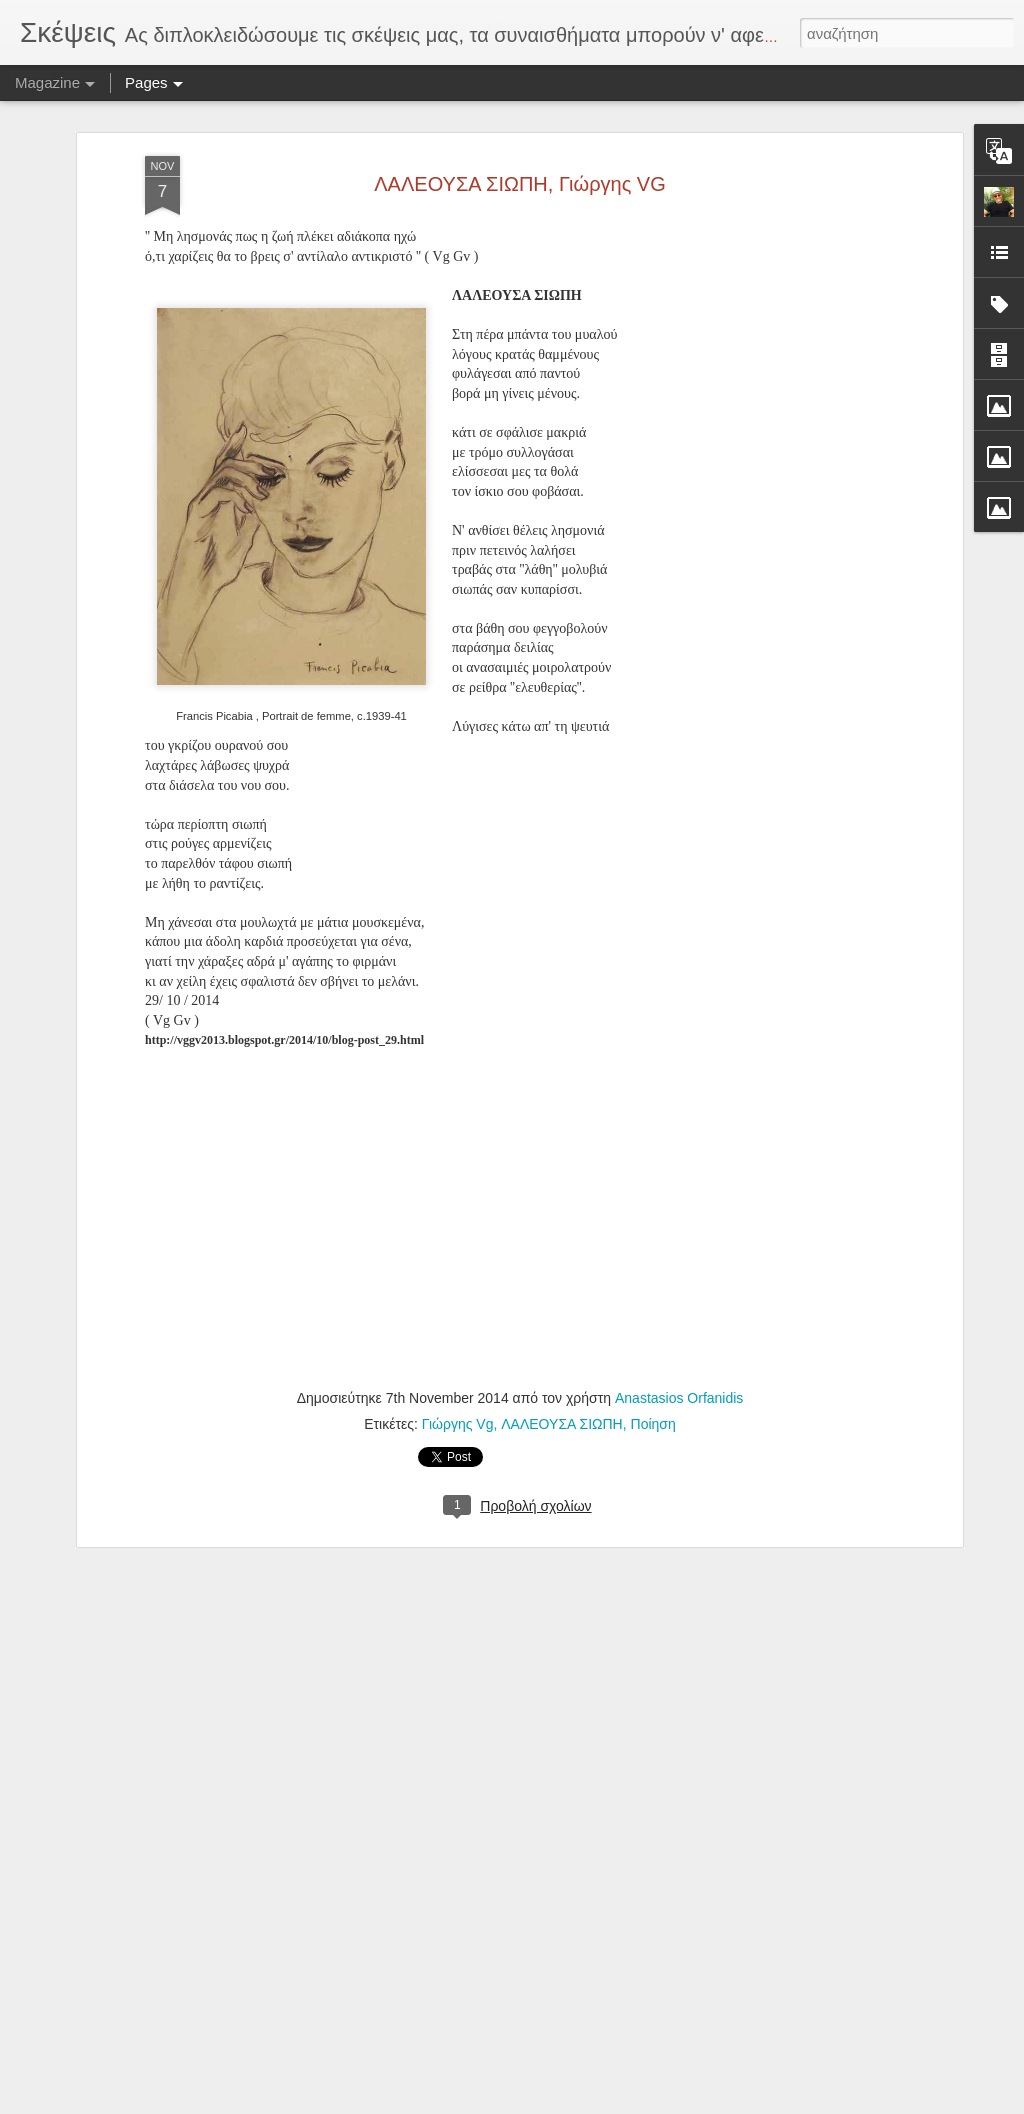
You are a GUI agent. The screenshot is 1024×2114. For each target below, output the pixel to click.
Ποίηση (653, 1397)
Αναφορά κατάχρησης (631, 2103)
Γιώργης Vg (458, 1397)
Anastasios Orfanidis (679, 1371)
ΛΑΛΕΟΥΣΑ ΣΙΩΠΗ (562, 1397)
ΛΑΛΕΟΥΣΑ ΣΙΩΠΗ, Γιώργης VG (519, 156)
